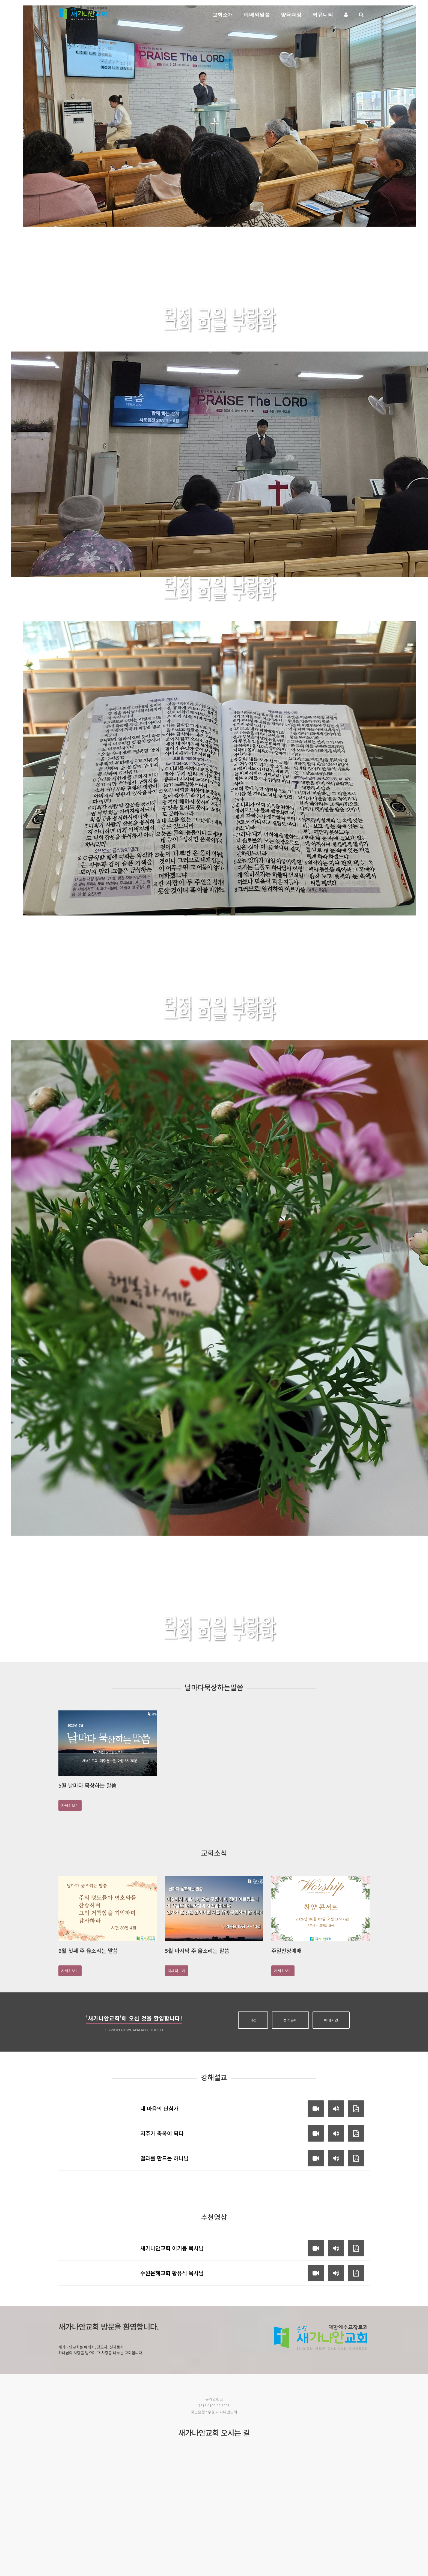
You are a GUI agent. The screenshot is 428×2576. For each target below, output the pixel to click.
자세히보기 (300, 343)
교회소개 (222, 14)
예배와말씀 (257, 14)
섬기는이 (290, 2019)
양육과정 (291, 14)
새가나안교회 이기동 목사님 (172, 2248)
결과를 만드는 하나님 (164, 2158)
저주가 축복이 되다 (161, 2133)
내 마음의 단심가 (159, 2108)
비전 (253, 2019)
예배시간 (331, 2019)
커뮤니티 (323, 14)
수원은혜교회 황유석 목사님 (172, 2273)
